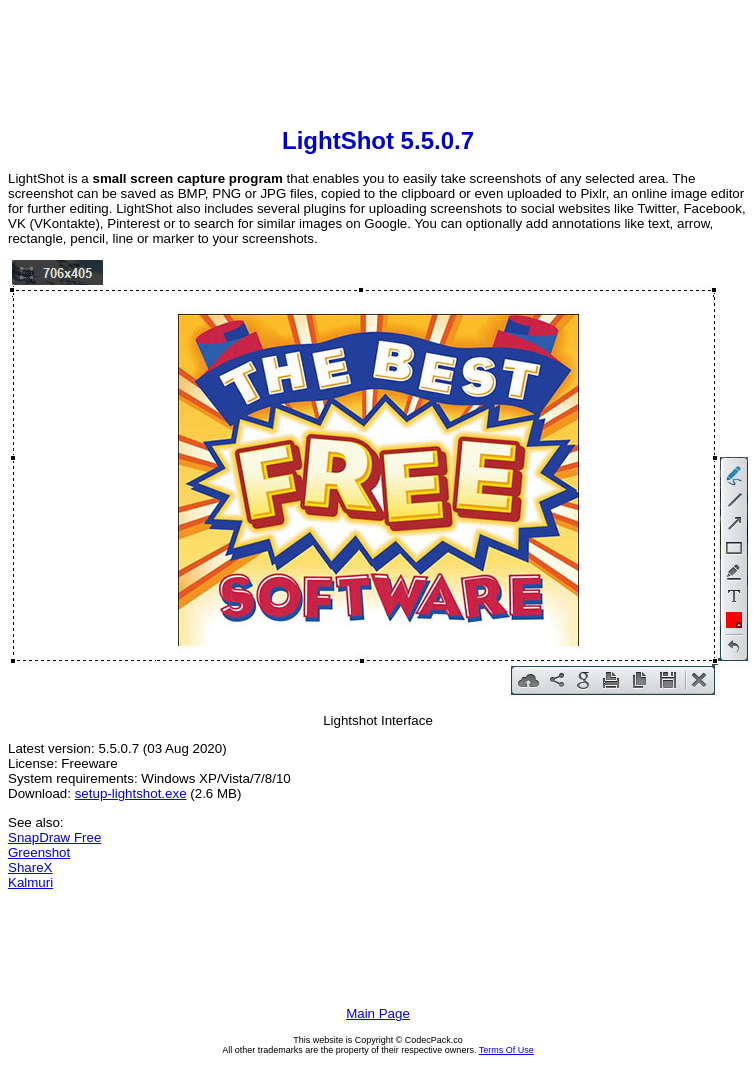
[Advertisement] (378, 66)
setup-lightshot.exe (131, 793)
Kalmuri (30, 882)
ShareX (30, 867)
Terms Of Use (506, 1050)
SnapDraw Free (54, 837)
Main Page (378, 1013)
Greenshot (39, 852)
